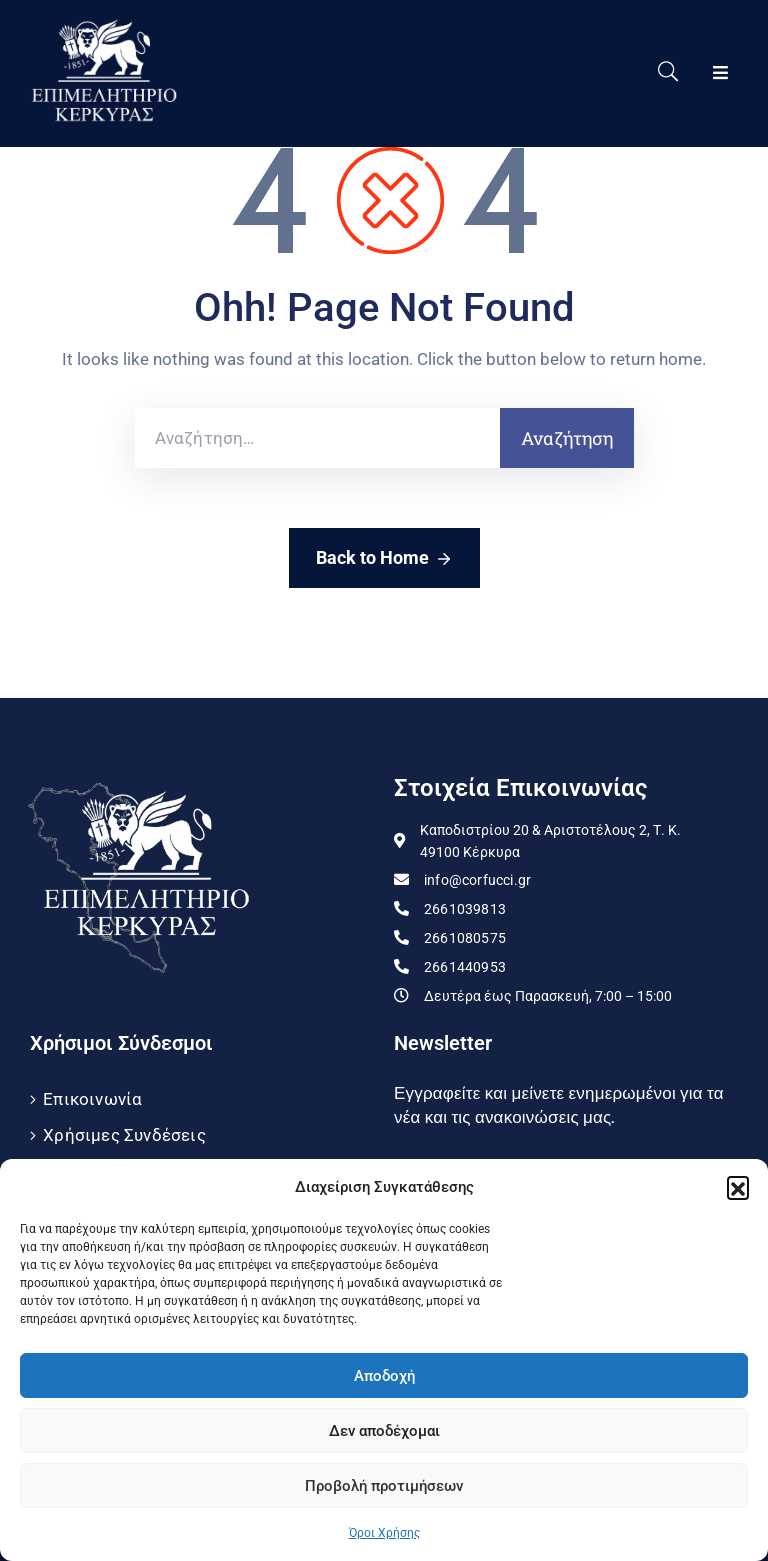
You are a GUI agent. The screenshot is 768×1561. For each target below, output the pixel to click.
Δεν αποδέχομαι (384, 1431)
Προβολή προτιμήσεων (384, 1486)
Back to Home (384, 559)
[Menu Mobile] (720, 73)
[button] (738, 1187)
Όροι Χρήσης (384, 1533)
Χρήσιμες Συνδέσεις (124, 1135)
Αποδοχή (384, 1376)
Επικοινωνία (92, 1099)
